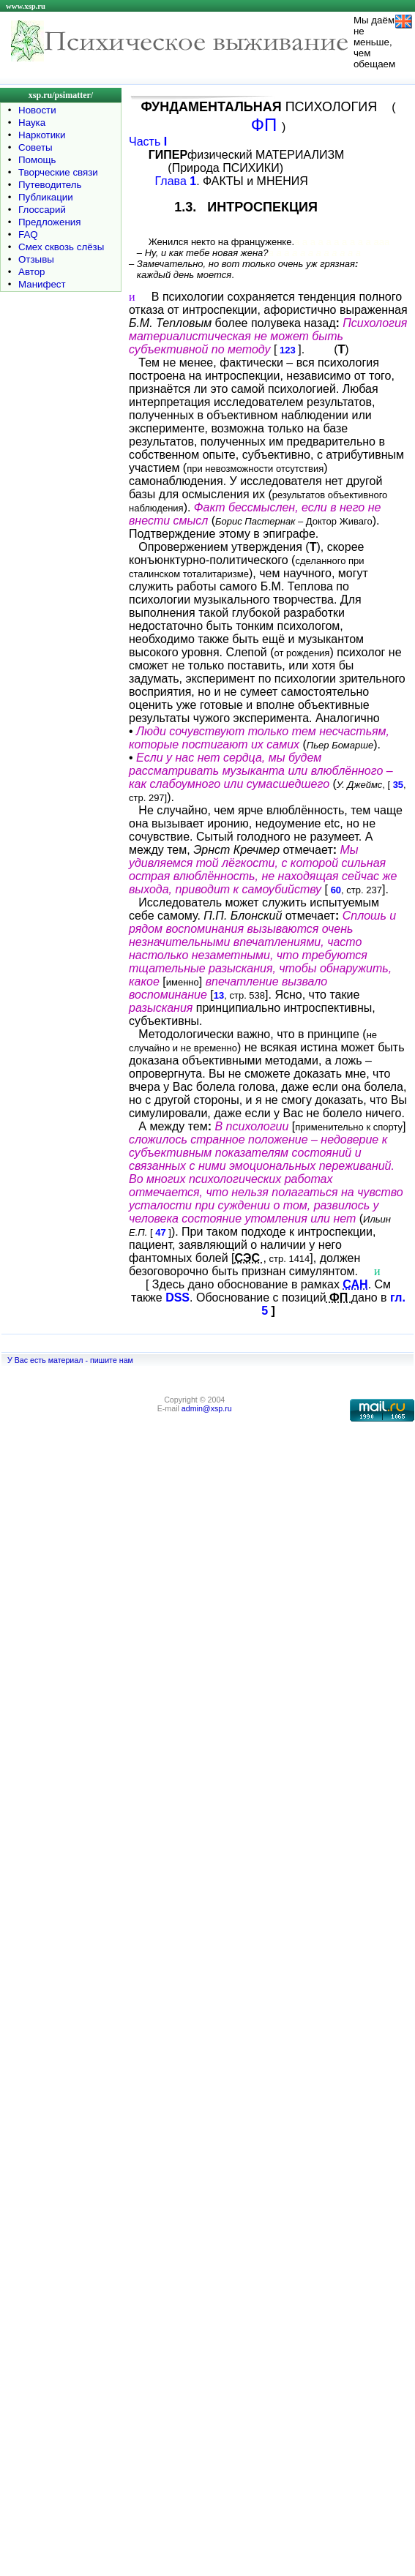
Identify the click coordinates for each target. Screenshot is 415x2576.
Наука (31, 122)
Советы (35, 147)
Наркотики (41, 134)
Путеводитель (50, 184)
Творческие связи (58, 172)
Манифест (42, 284)
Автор (31, 271)
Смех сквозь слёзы (61, 246)
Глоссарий (42, 209)
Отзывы (36, 259)
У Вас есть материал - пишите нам (70, 1360)
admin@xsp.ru (207, 1408)
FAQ (28, 234)
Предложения (49, 222)
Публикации (45, 197)
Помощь (37, 159)
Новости (37, 110)
